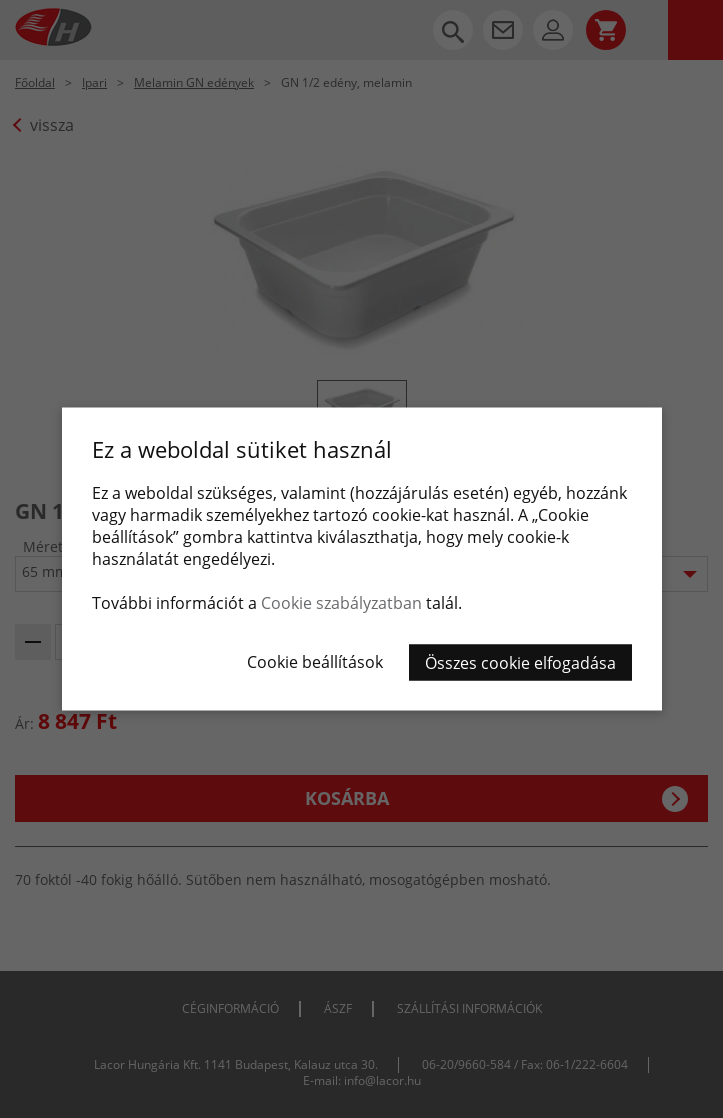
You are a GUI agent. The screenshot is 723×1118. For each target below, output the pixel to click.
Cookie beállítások (315, 662)
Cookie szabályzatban (341, 603)
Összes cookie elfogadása (520, 663)
